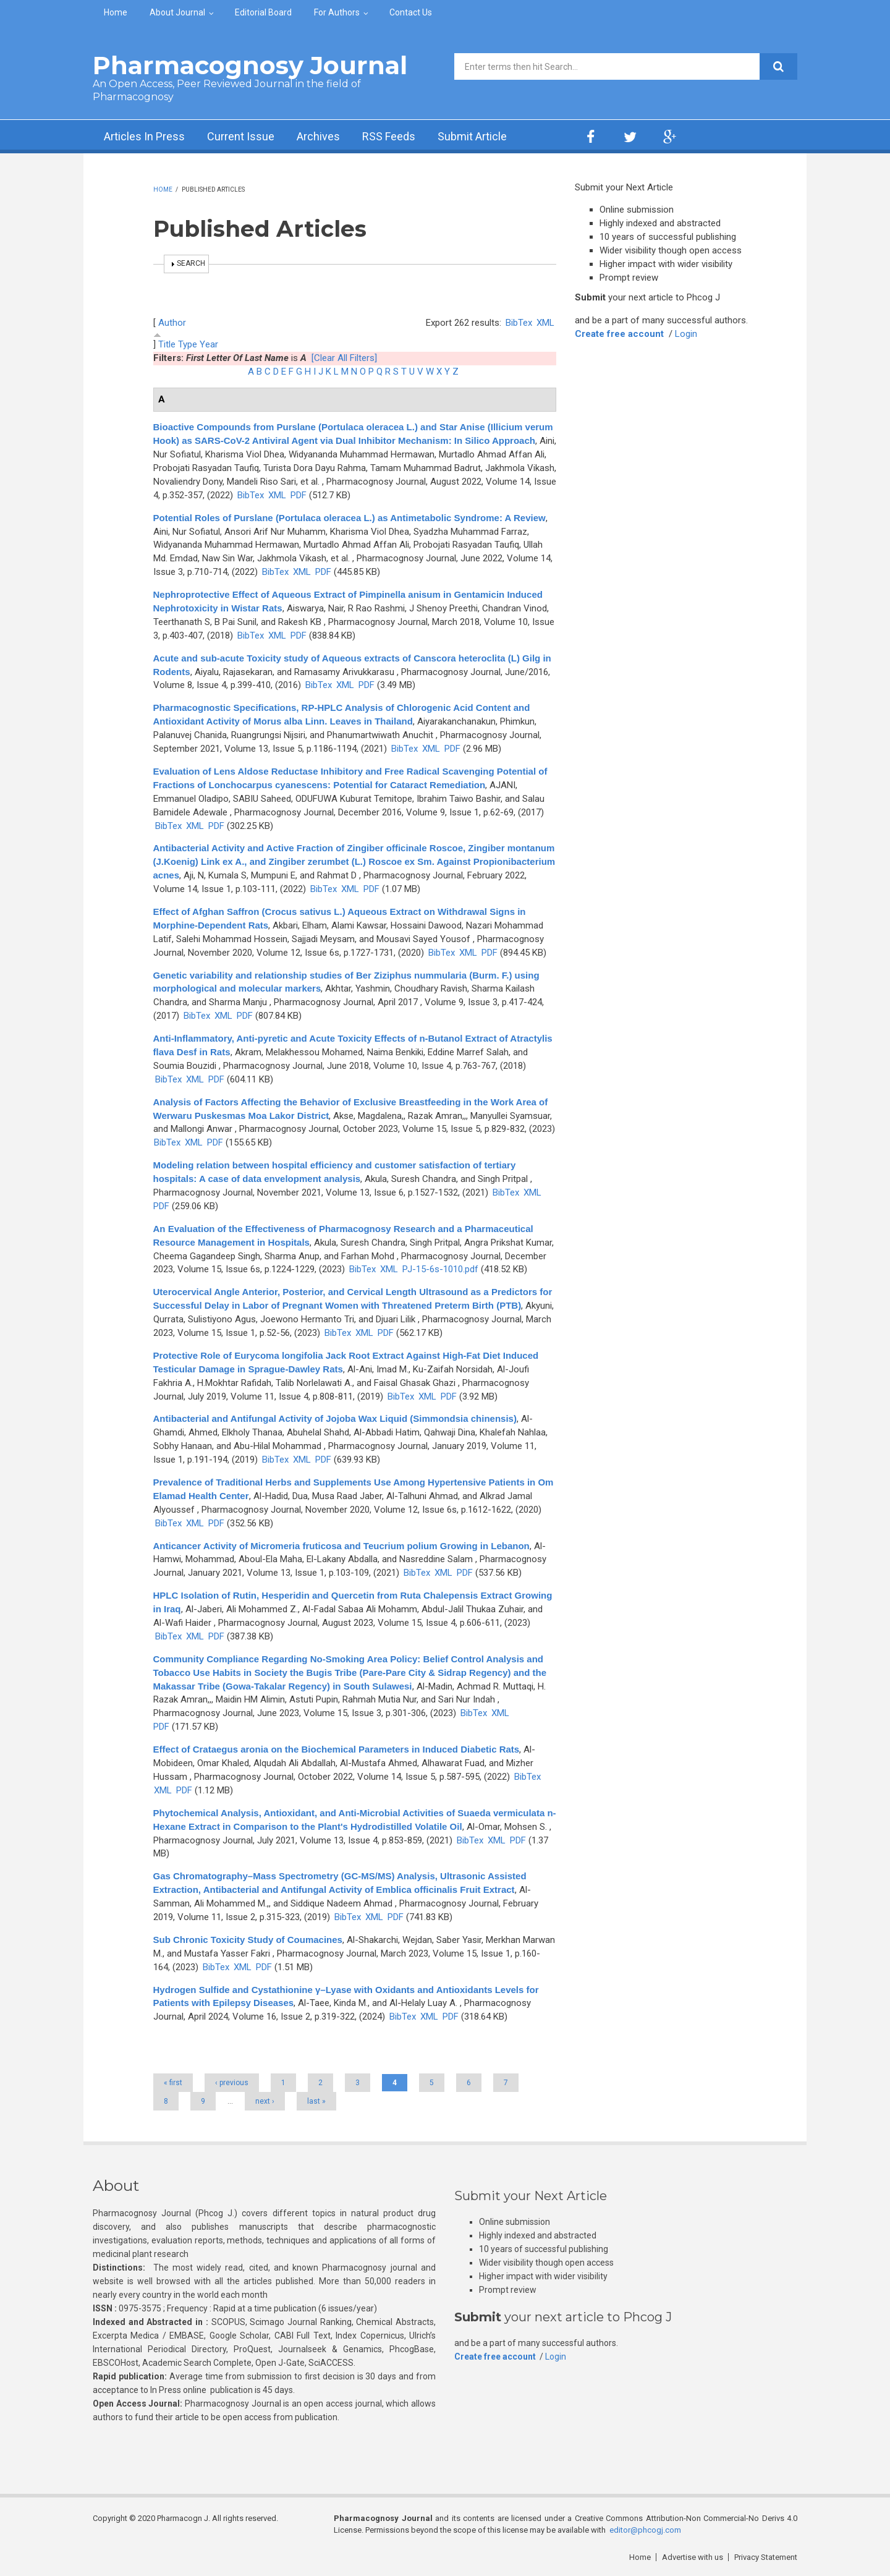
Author (172, 322)
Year (209, 344)
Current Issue (240, 136)
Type (187, 344)
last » (316, 2101)
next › (264, 2101)
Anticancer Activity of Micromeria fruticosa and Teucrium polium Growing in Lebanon (341, 1546)
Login (686, 333)
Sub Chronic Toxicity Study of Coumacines (247, 1939)
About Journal (177, 12)
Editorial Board (263, 12)
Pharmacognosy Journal (250, 65)
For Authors (337, 12)
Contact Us (410, 12)
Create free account (619, 333)
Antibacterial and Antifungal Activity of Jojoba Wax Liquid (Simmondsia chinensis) (335, 1418)
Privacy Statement (765, 2557)
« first (173, 2082)
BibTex (519, 322)
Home (115, 12)
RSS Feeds (388, 136)
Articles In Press (144, 136)
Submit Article (472, 136)
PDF (298, 495)
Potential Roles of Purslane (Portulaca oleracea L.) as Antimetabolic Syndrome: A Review (349, 517)
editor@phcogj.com (645, 2530)
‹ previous (231, 2082)
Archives (318, 136)
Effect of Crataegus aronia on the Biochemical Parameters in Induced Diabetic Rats (336, 1749)
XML (545, 322)
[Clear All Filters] (344, 357)
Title (167, 344)
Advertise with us (692, 2557)
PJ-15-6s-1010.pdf (440, 1269)
